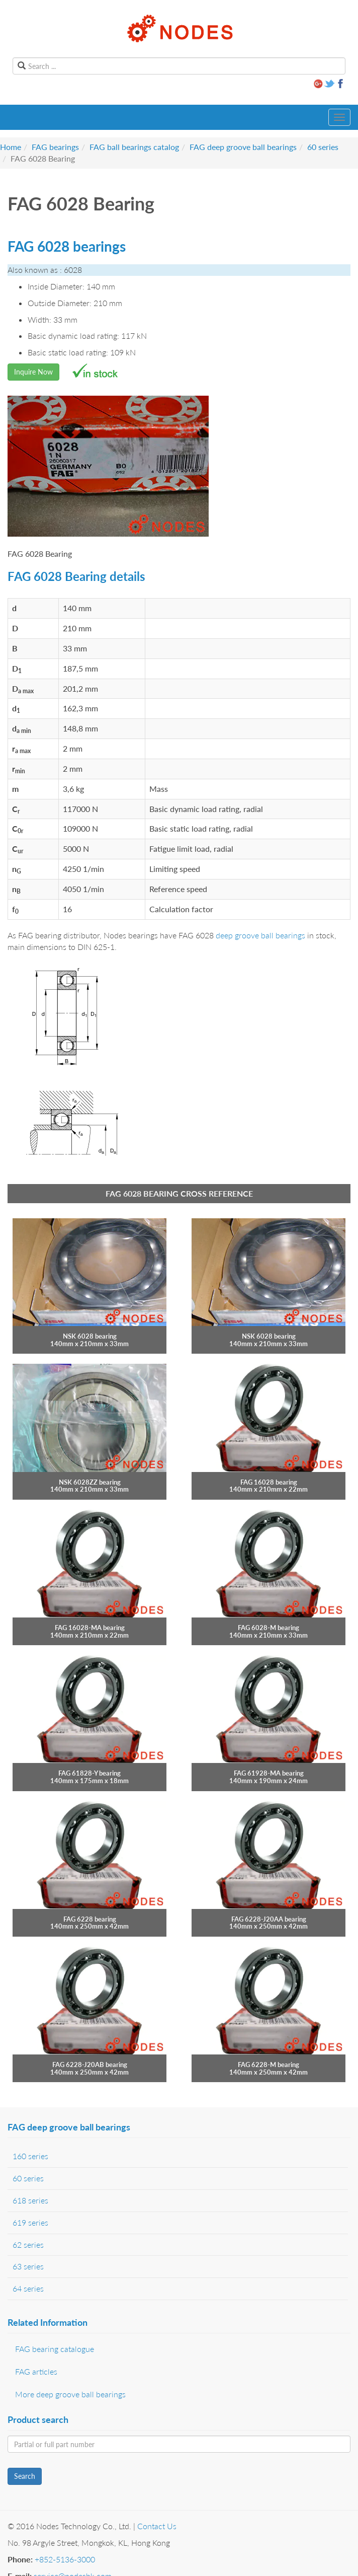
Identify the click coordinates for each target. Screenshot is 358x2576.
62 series (28, 2244)
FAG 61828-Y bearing (89, 1773)
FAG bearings (55, 147)
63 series (28, 2266)
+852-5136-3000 (65, 2559)
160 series (30, 2156)
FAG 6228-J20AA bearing (268, 1919)
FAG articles (36, 2371)
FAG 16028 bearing (268, 1482)
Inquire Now (33, 371)
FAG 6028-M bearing (268, 1628)
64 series (28, 2288)
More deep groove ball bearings (70, 2394)
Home (10, 147)
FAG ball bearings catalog (134, 147)
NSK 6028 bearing (90, 1336)
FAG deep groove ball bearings (243, 147)
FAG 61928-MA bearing (269, 1773)
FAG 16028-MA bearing (90, 1628)
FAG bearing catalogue (54, 2348)
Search (24, 2476)
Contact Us (156, 2526)
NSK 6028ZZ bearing (90, 1482)
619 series (30, 2222)
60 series (322, 147)
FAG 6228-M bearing (268, 2064)
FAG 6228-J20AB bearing (89, 2064)
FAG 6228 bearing (89, 1919)
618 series (30, 2200)
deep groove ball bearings (260, 935)
